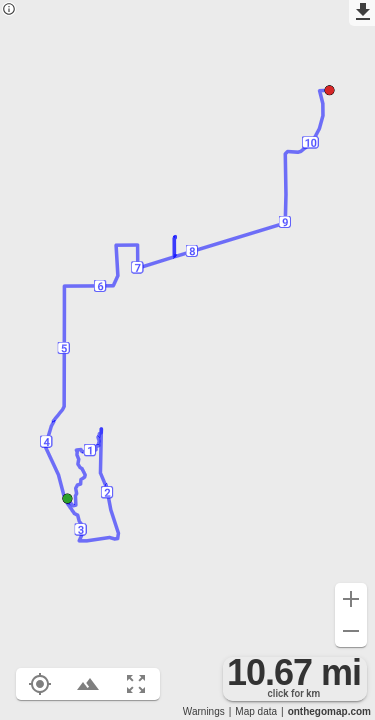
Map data (256, 711)
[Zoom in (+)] (351, 599)
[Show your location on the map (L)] (40, 684)
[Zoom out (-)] (351, 631)
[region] (187, 360)
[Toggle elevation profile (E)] (88, 684)
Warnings (204, 711)
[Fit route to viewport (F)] (136, 684)
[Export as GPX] (362, 13)
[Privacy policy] (9, 10)
